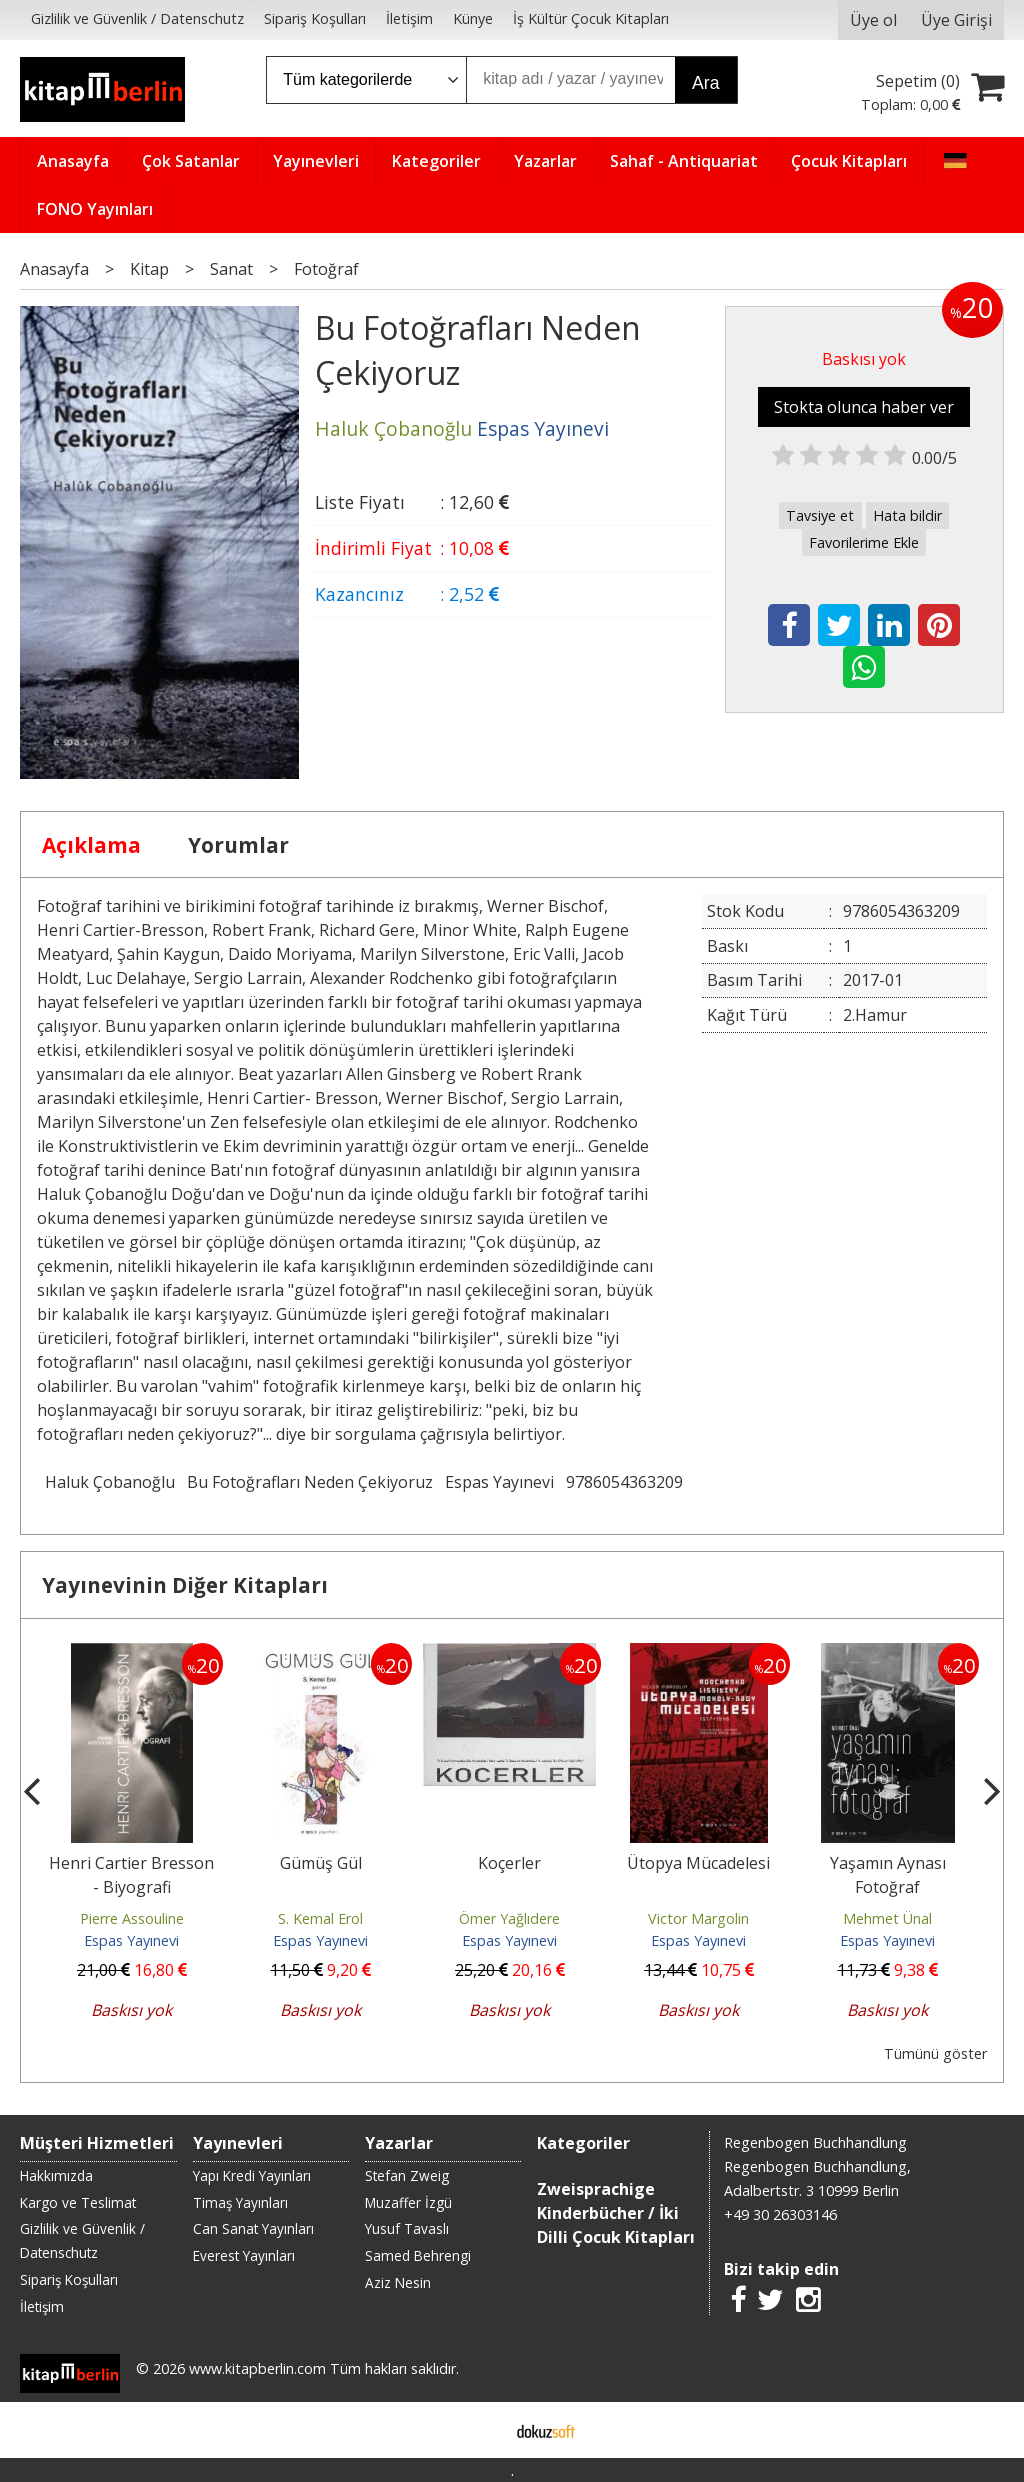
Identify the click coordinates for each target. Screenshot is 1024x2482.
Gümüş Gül (321, 1863)
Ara (705, 83)
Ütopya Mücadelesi (698, 1863)
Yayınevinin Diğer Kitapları (185, 1585)
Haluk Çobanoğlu (110, 1482)
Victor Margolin (698, 1918)
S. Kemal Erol (320, 1918)
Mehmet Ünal (887, 1918)
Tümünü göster (935, 2053)
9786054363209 (624, 1482)
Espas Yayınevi (499, 1482)
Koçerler (509, 1863)
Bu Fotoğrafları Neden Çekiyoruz (310, 1482)
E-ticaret (480, 2430)
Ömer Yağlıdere (509, 1918)
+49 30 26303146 (780, 2214)
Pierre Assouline (132, 1918)
